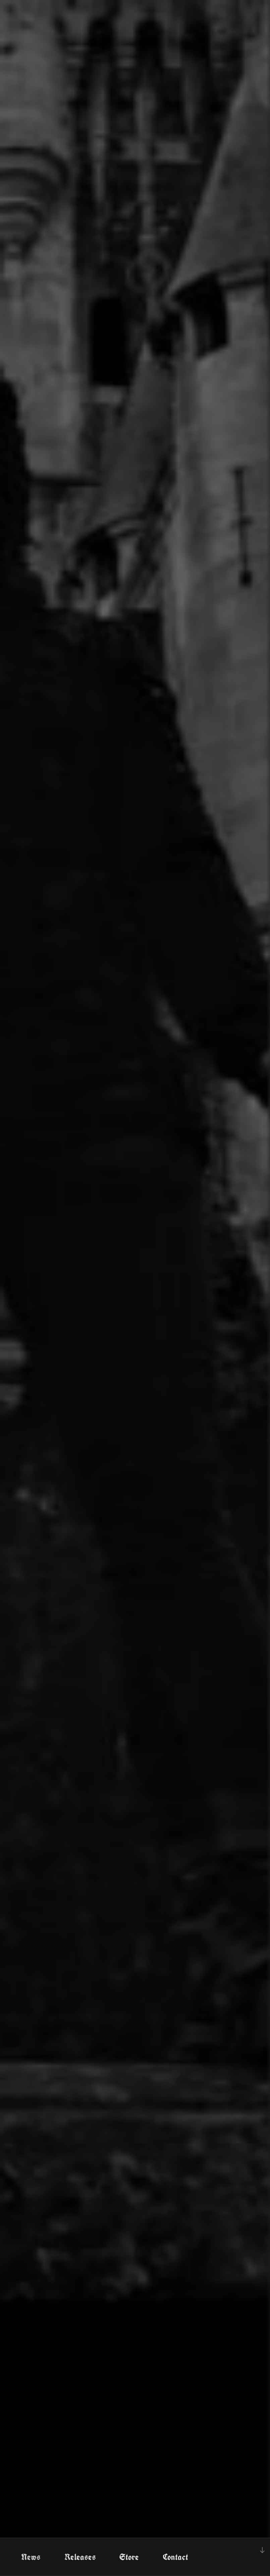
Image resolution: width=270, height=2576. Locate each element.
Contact (175, 2557)
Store (129, 2557)
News (31, 2557)
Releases (80, 2557)
